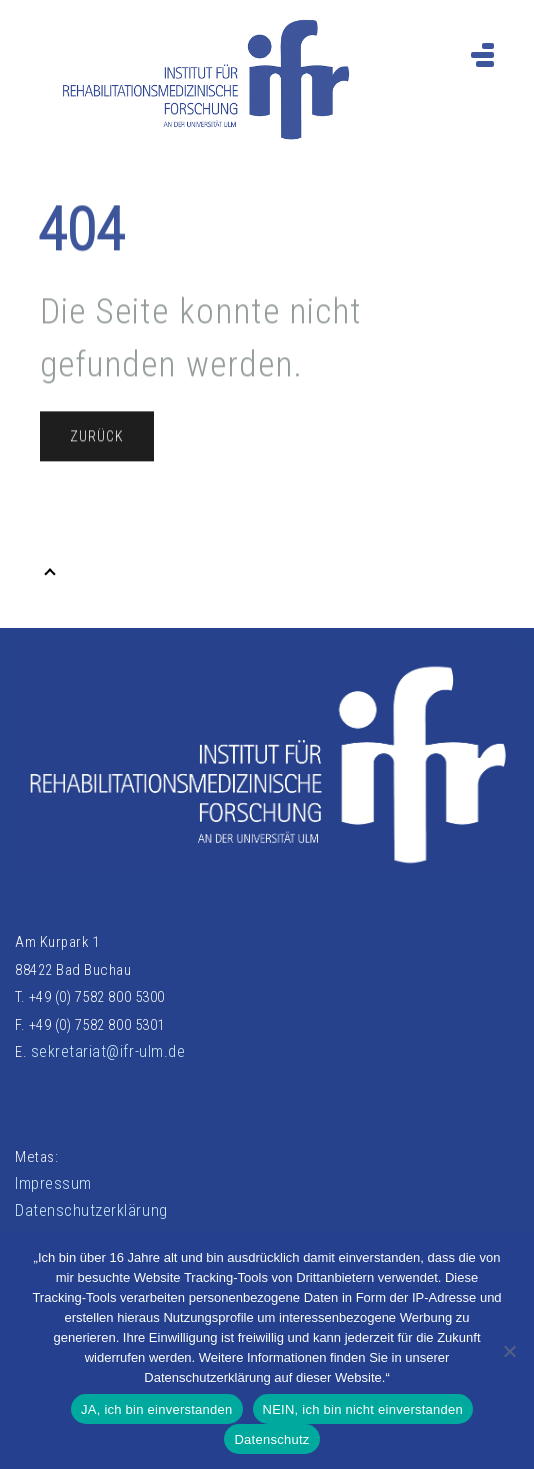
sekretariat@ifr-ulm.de (108, 1051)
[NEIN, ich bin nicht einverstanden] (509, 1351)
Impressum (53, 1183)
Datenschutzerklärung (91, 1210)
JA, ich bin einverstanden (157, 1409)
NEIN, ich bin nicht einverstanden (363, 1409)
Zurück (97, 442)
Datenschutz (271, 1439)
